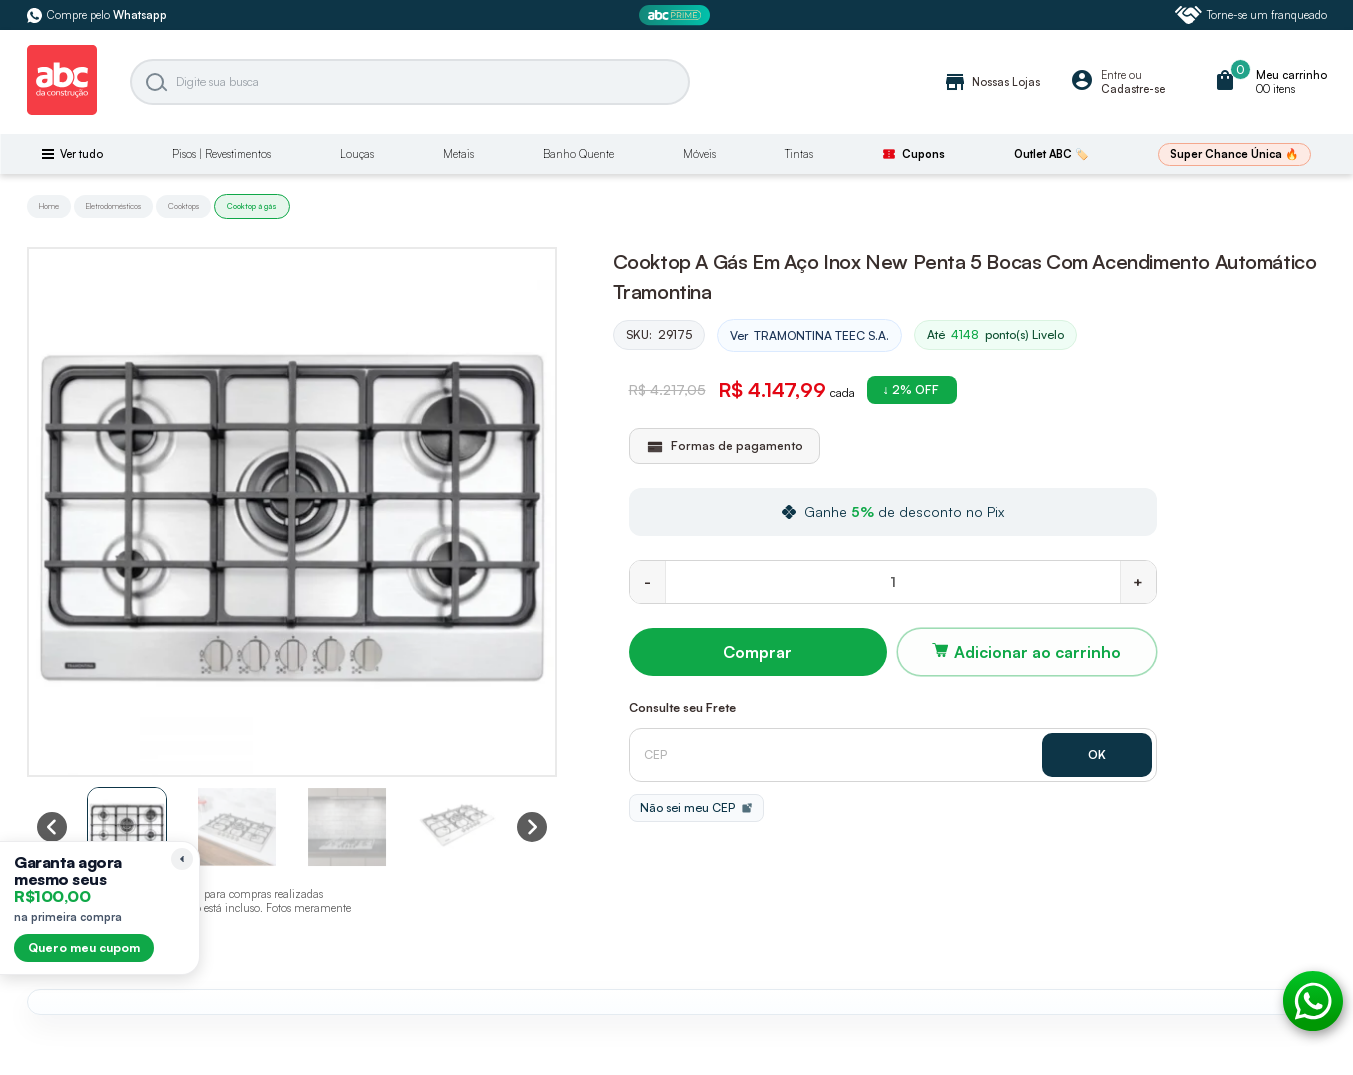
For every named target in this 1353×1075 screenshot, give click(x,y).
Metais (458, 154)
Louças (357, 154)
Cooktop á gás (252, 206)
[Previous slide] (52, 827)
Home (49, 206)
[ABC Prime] (677, 15)
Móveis (699, 154)
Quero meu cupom (84, 947)
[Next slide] (532, 827)
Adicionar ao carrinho (1037, 652)
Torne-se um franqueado (1251, 15)
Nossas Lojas (991, 82)
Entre (1113, 75)
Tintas (799, 154)
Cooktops (183, 206)
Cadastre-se (1133, 89)
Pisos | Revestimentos (221, 154)
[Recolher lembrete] (182, 859)
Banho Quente (578, 154)
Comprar (757, 652)
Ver (809, 336)
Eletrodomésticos (113, 206)
